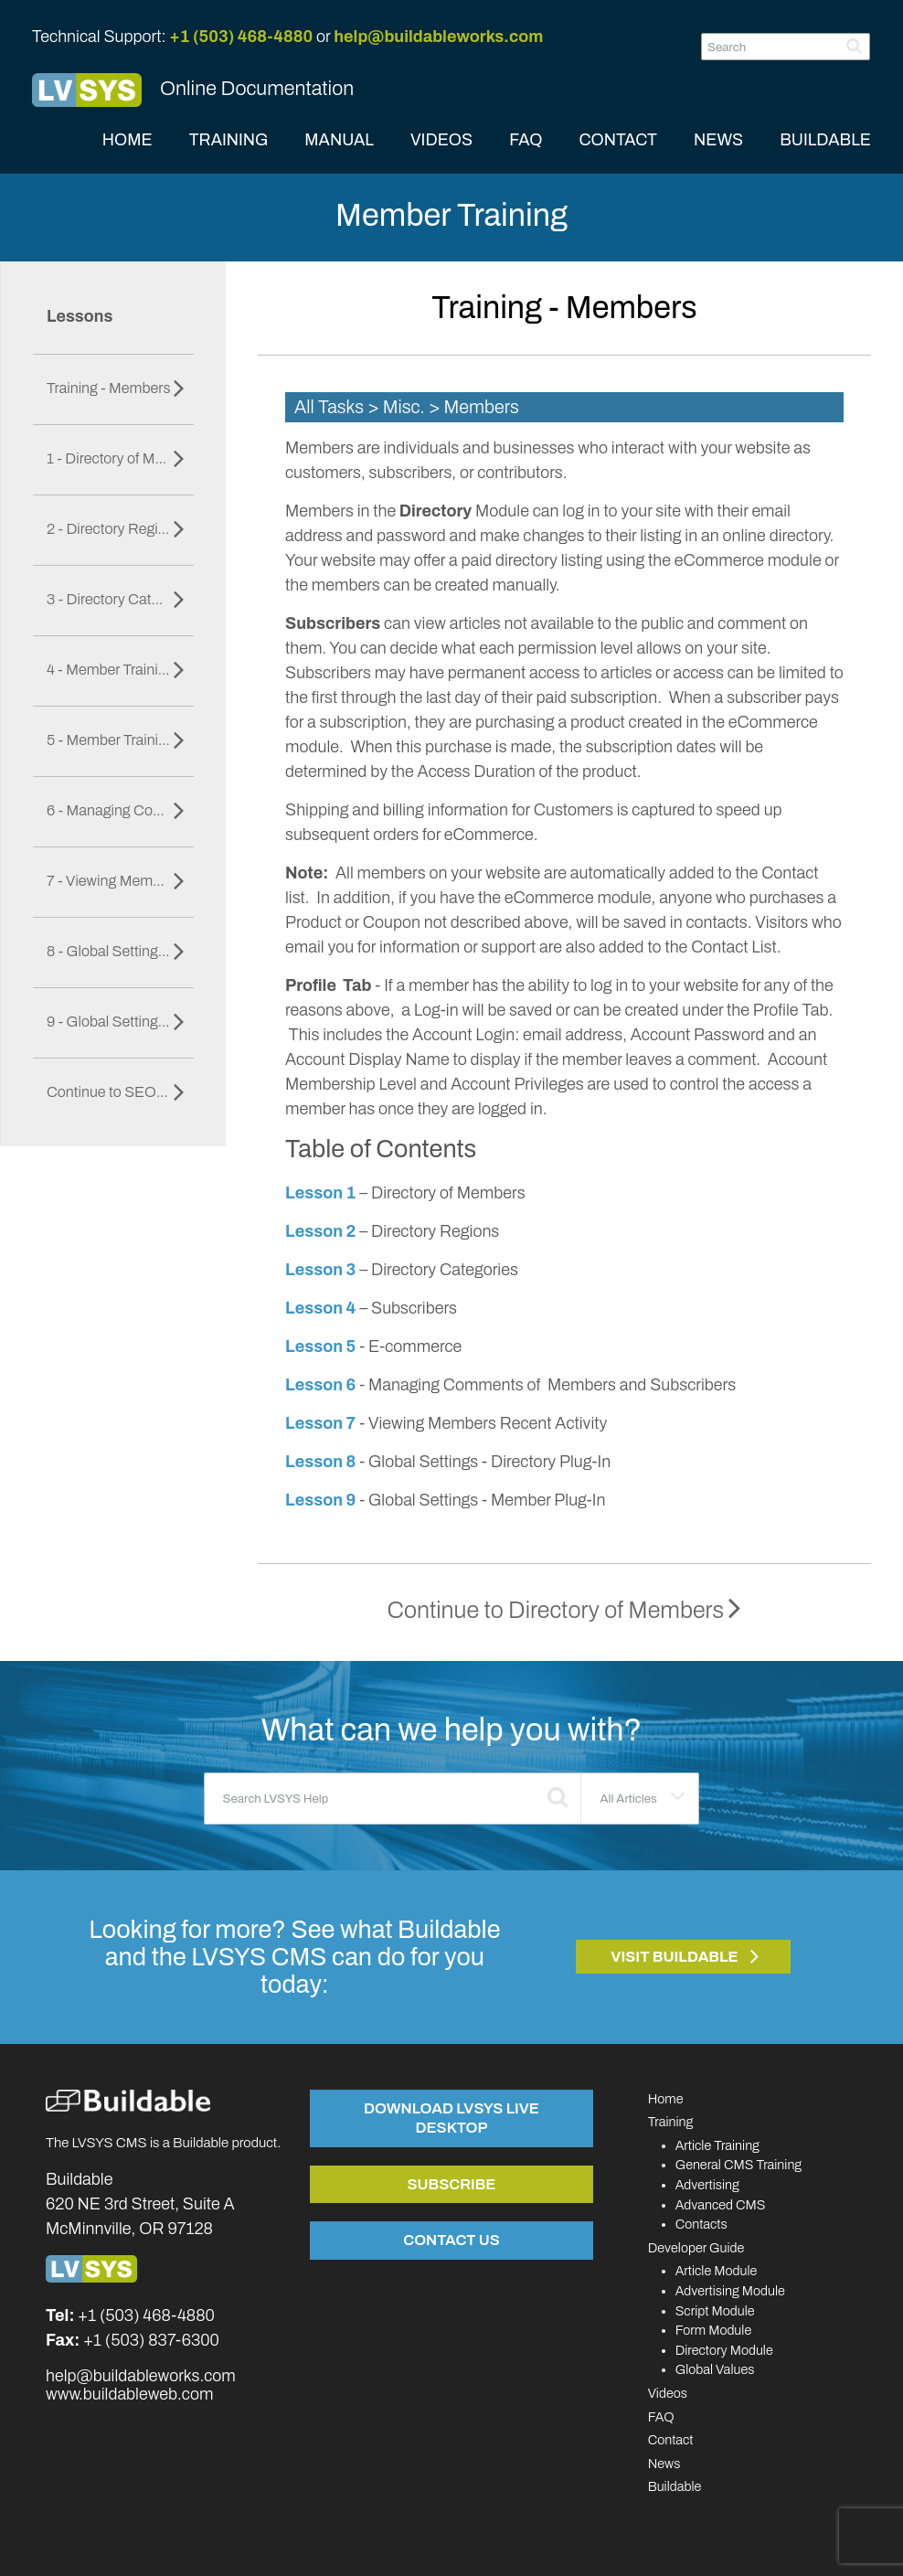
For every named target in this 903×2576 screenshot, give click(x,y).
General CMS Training (738, 2164)
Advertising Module (730, 2290)
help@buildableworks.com (438, 36)
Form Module (713, 2330)
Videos (667, 2393)
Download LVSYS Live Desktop (451, 2118)
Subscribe (451, 2184)
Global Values (715, 2369)
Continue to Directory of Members (565, 1610)
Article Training (717, 2145)
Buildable (675, 2486)
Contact (671, 2439)
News (664, 2463)
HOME (127, 140)
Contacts (701, 2224)
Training (671, 2121)
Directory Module (724, 2350)
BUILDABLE (825, 140)
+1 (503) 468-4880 (241, 36)
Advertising (707, 2184)
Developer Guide (696, 2248)
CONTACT (618, 140)
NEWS (718, 140)
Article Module (716, 2270)
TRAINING (229, 140)
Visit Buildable (674, 1956)
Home (666, 2099)
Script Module (715, 2311)
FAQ (525, 140)
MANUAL (339, 140)
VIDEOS (441, 140)
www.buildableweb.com (129, 2394)
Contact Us (451, 2239)
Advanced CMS (720, 2205)
